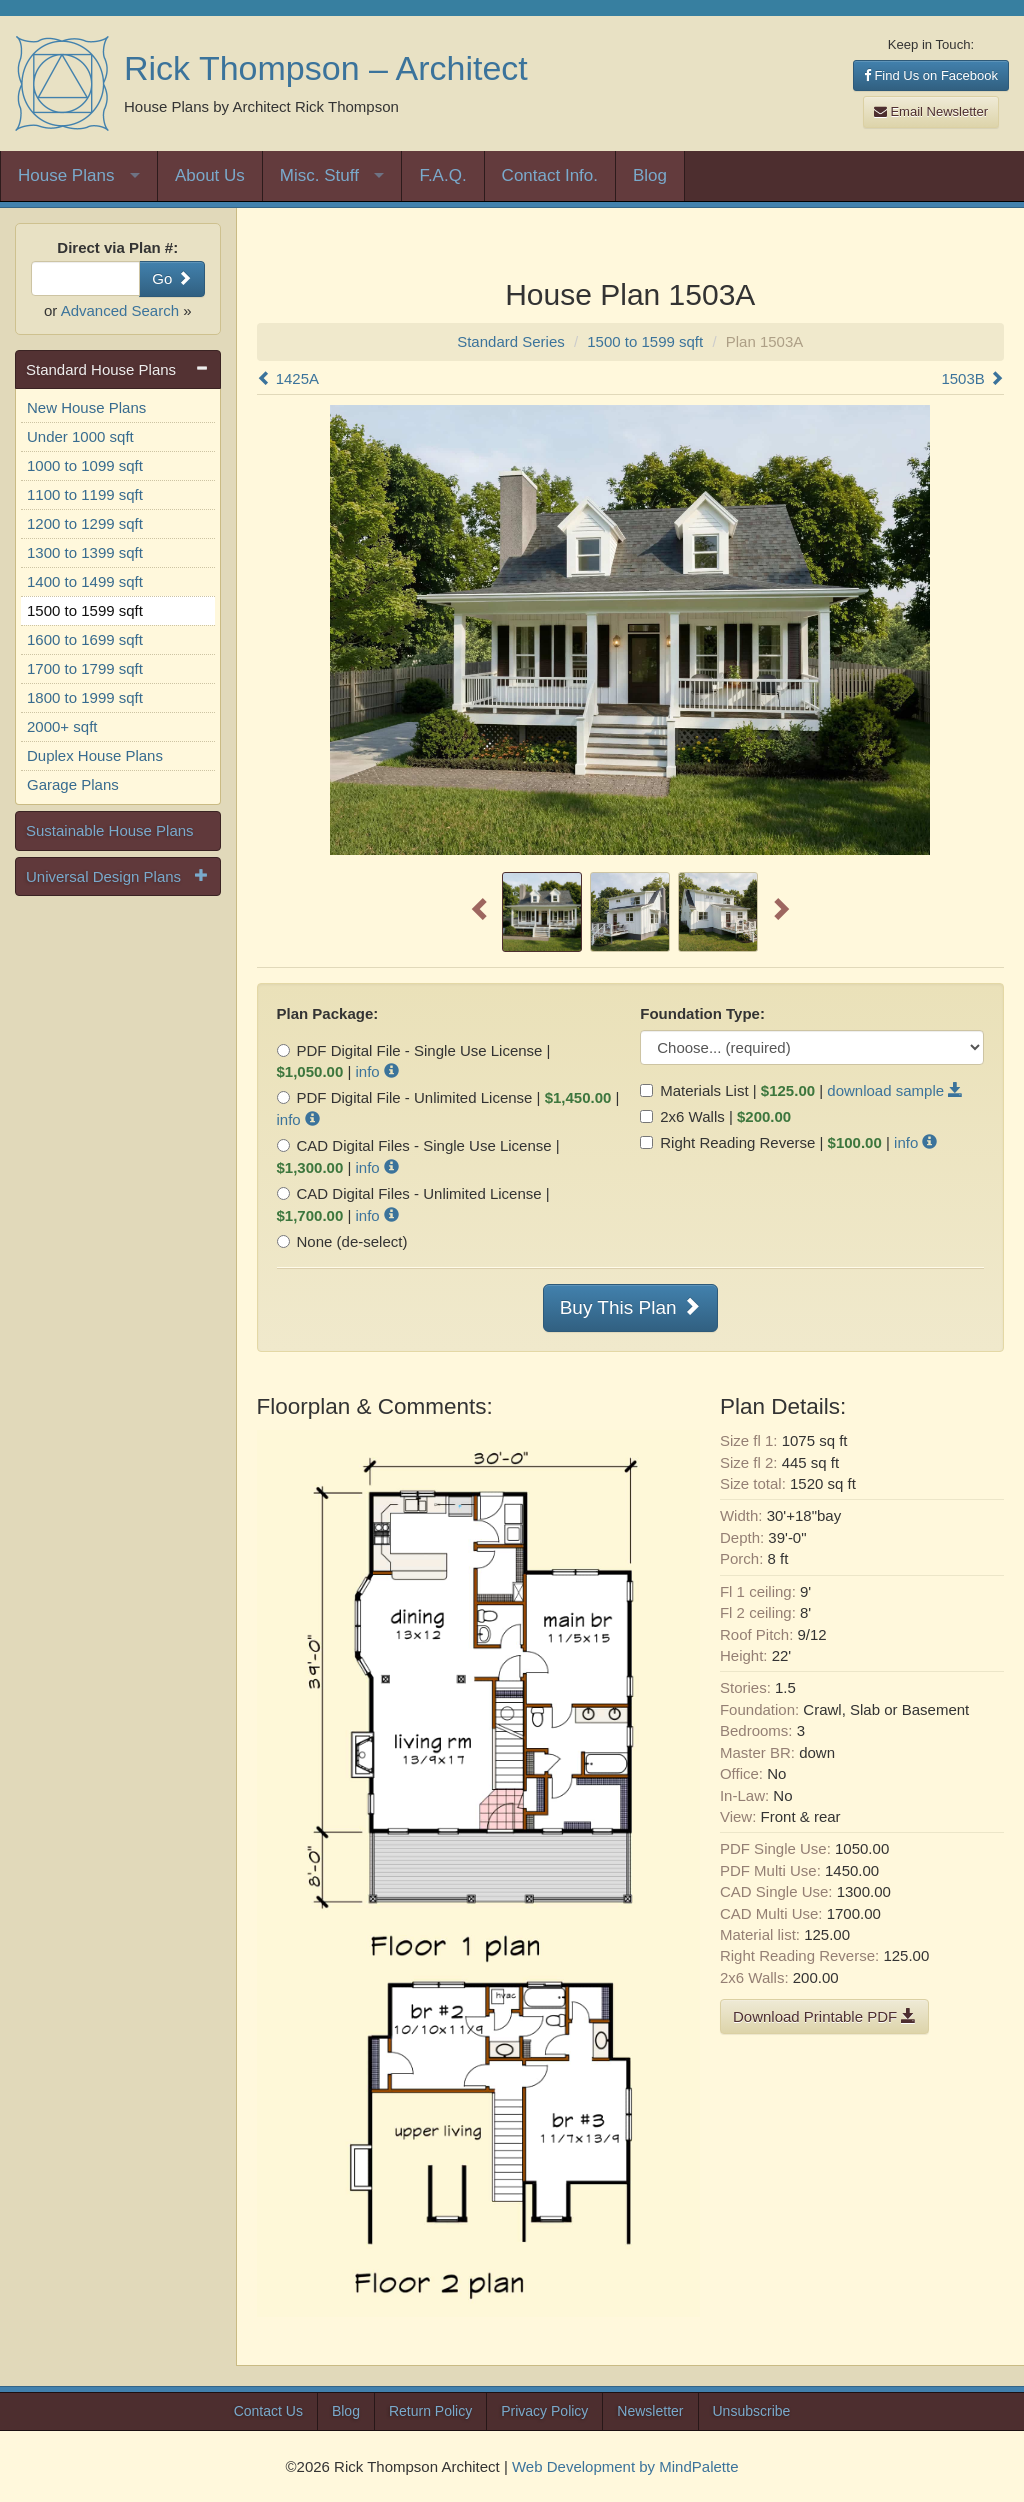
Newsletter (650, 2411)
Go (171, 278)
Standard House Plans (101, 369)
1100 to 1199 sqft (85, 494)
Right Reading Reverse (727, 1142)
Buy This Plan (630, 1307)
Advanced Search (120, 310)
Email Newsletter (931, 111)
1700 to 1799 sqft (85, 668)
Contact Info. (550, 175)
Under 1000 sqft (80, 436)
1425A (288, 378)
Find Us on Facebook (931, 75)
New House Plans (86, 407)
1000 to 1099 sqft (85, 465)
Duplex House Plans (95, 755)
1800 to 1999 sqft (85, 697)
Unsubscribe (752, 2411)
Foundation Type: (702, 1013)
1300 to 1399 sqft (85, 552)
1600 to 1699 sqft (85, 639)
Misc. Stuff (319, 175)
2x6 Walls (682, 1116)
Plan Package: (328, 1013)
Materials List (694, 1090)
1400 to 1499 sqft (85, 581)
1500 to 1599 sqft (85, 610)
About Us (210, 175)
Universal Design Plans (103, 876)
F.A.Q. (442, 175)
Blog (650, 175)
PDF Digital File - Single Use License (410, 1050)
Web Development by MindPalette (625, 2466)
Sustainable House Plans (110, 830)
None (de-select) (342, 1241)
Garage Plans (73, 784)
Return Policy (430, 2411)
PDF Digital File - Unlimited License (405, 1097)
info (377, 1071)
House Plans (66, 175)
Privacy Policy (544, 2411)
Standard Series (511, 341)
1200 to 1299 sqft (85, 523)
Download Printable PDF (824, 2016)
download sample (895, 1090)
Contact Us (268, 2411)
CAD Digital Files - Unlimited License (409, 1193)
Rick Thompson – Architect (326, 68)
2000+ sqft (62, 726)
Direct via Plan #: (117, 247)
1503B (972, 378)
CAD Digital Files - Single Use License (414, 1145)
